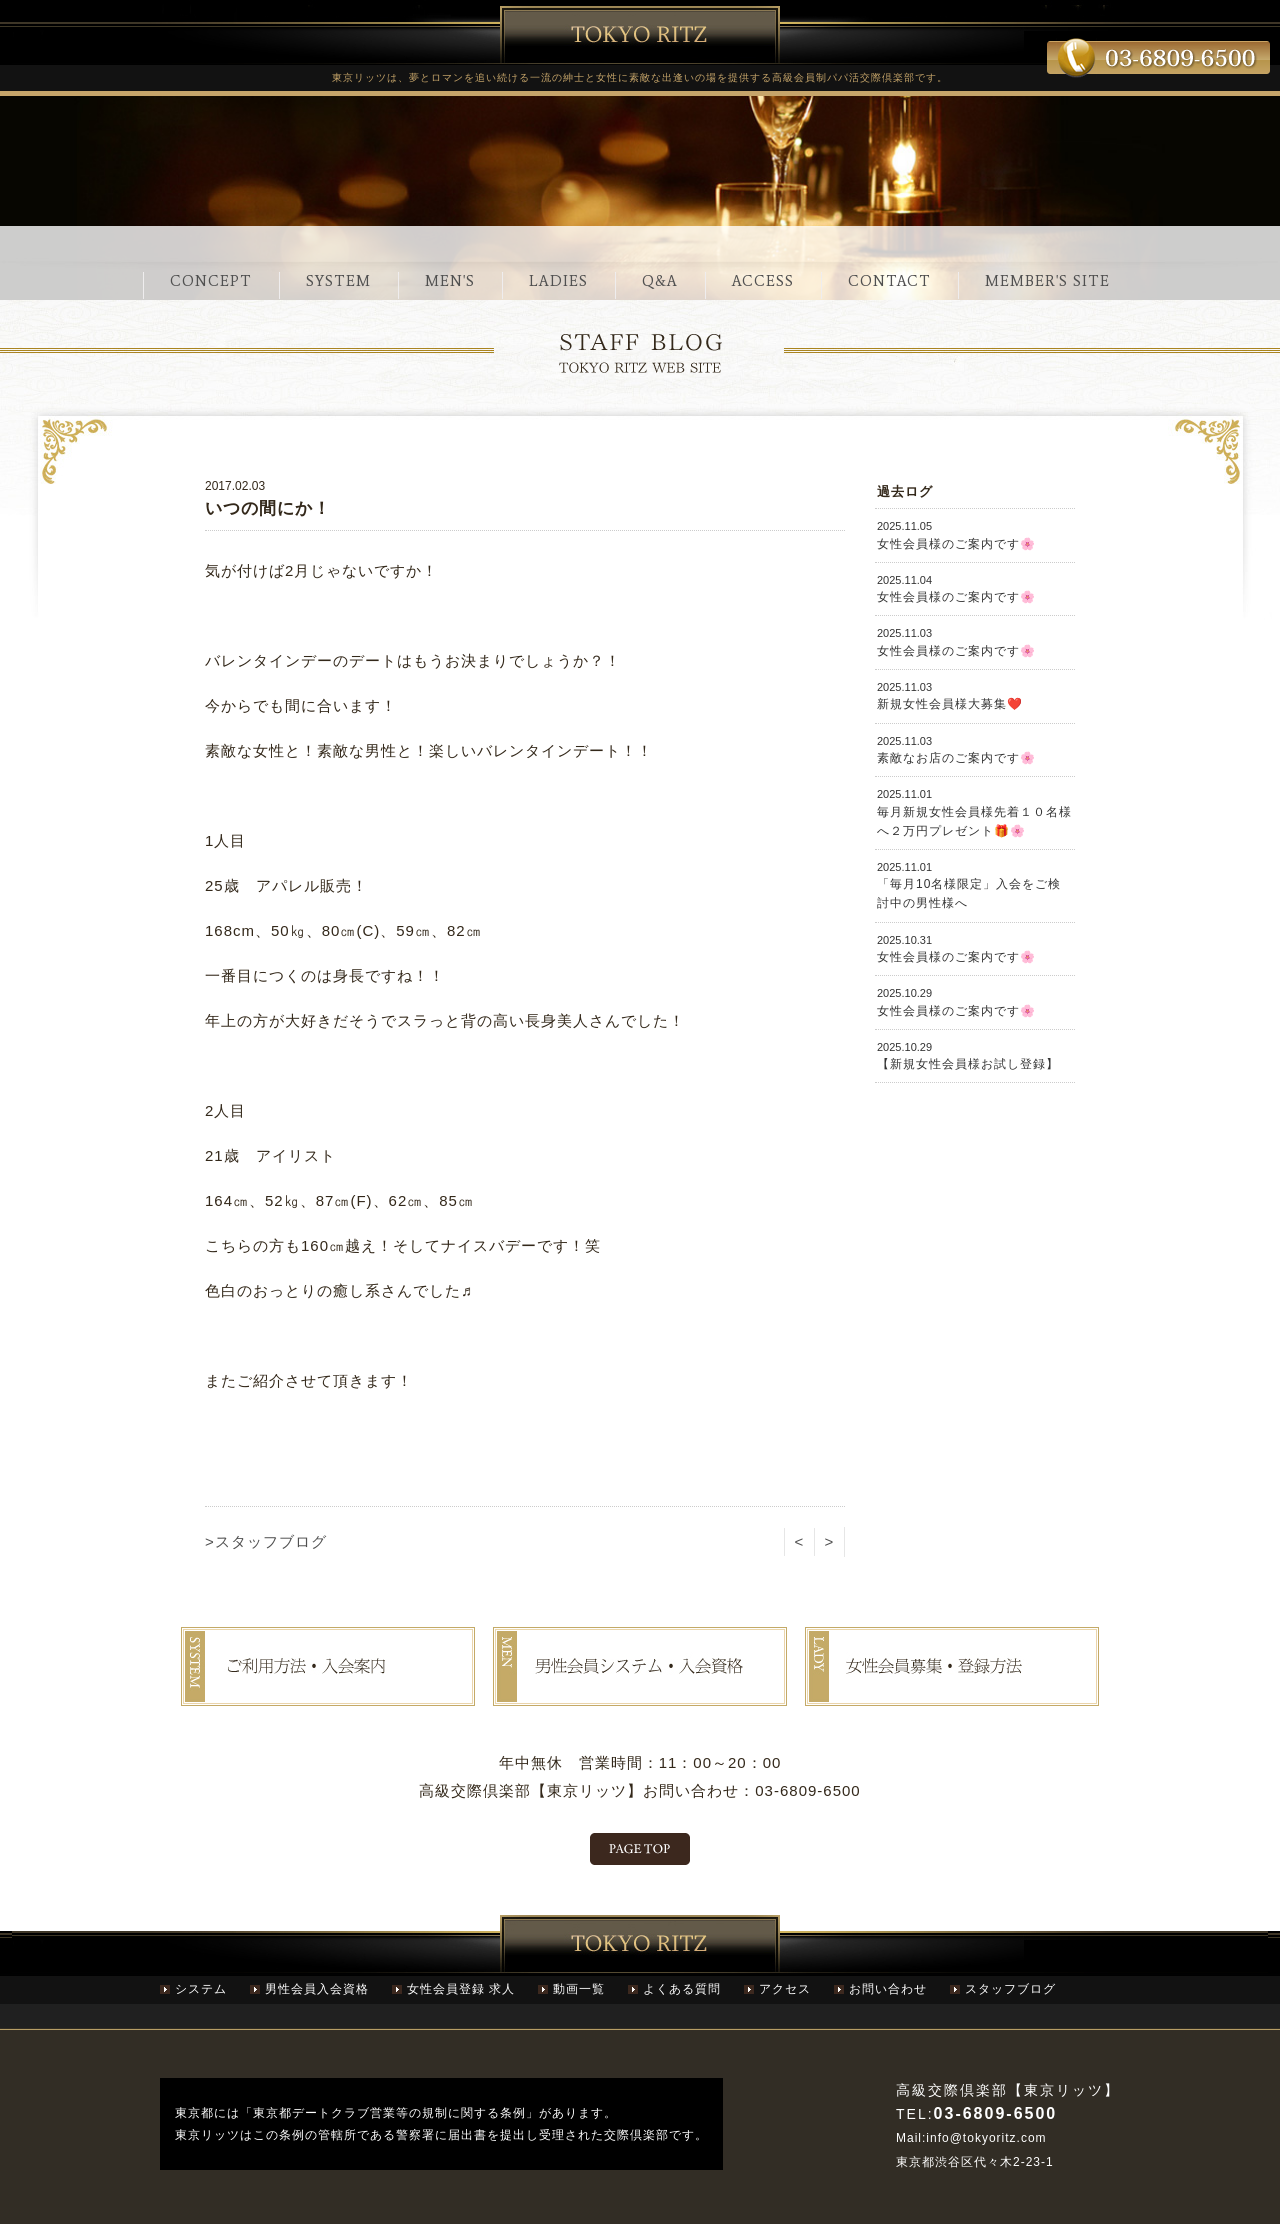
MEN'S (450, 281)
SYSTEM (338, 281)
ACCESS (763, 281)
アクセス (785, 1989)
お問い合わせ (888, 1989)
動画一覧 (579, 1989)
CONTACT (889, 281)
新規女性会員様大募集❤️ (975, 695)
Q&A (660, 281)
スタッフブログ (1010, 1989)
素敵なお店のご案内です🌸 (975, 749)
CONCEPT (211, 281)
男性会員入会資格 (317, 1989)
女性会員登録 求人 (461, 1989)
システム (201, 1989)
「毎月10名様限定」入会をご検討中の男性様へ (975, 885)
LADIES (558, 281)
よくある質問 (682, 1989)
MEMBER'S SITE (1047, 281)
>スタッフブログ (266, 1541)
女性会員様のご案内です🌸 (975, 534)
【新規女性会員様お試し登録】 (975, 1055)
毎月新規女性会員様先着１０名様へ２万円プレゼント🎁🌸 (975, 812)
